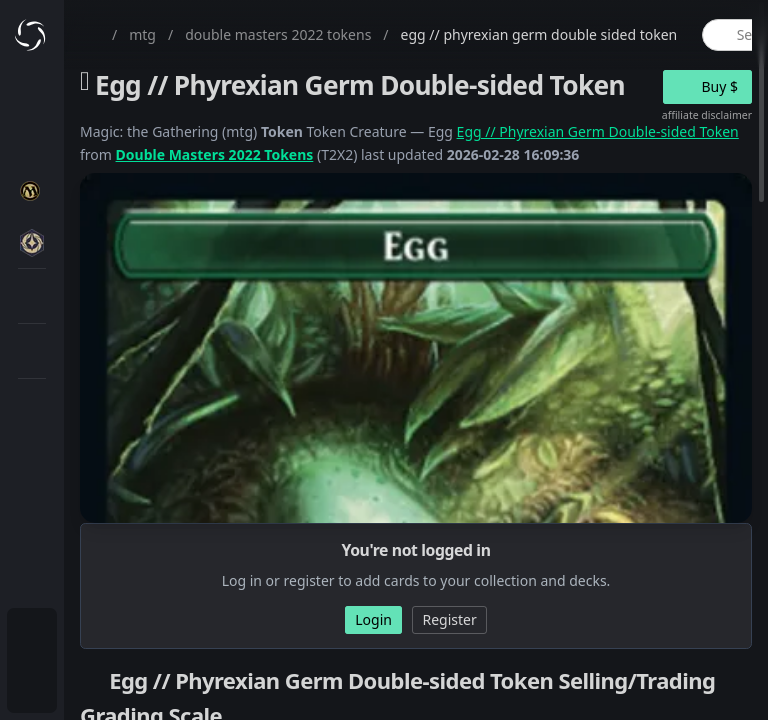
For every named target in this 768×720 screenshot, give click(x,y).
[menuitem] (32, 636)
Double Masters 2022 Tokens (215, 154)
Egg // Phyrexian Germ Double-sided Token (598, 131)
